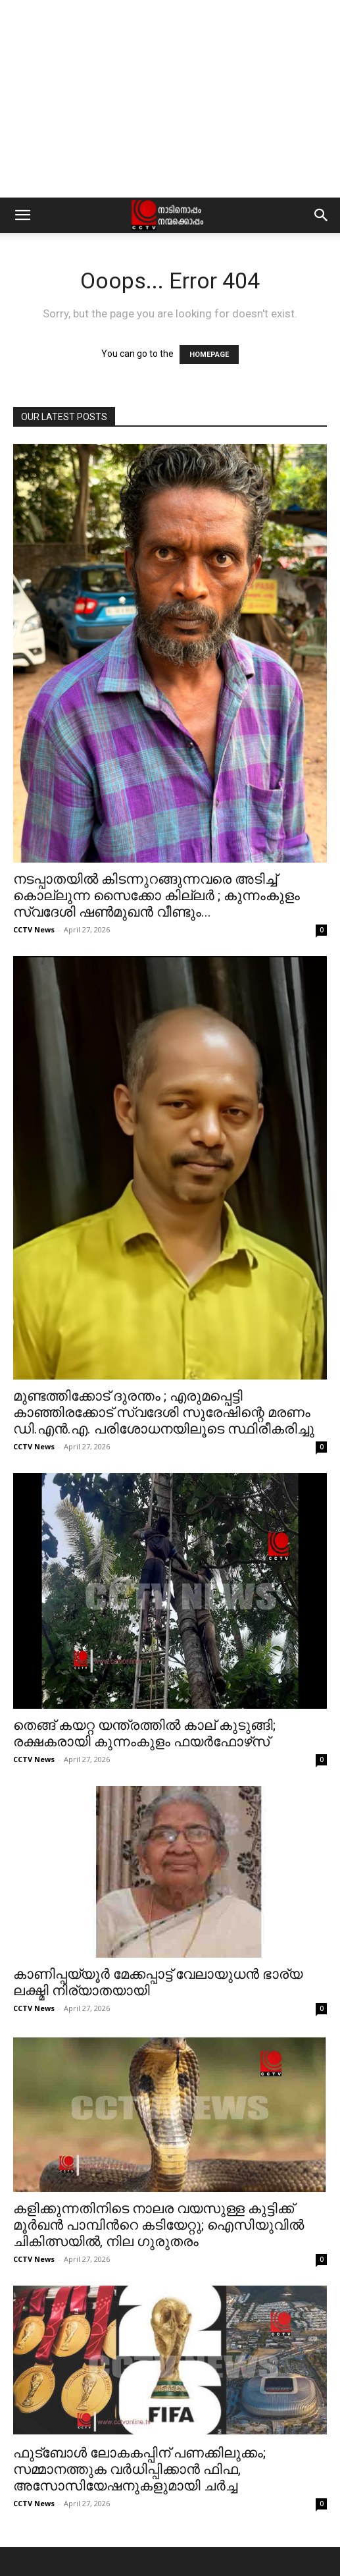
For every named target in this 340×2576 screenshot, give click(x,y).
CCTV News (34, 929)
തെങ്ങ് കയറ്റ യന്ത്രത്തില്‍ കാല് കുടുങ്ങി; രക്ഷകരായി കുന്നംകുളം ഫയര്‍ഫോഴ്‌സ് (144, 1733)
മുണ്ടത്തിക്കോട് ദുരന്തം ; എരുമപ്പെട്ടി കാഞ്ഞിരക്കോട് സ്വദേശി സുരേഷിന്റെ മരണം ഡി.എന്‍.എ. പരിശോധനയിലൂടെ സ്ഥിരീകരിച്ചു (163, 1412)
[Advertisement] (170, 99)
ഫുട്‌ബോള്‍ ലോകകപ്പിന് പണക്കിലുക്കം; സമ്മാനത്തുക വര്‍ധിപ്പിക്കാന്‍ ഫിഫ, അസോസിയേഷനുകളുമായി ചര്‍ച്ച (139, 2469)
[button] (22, 215)
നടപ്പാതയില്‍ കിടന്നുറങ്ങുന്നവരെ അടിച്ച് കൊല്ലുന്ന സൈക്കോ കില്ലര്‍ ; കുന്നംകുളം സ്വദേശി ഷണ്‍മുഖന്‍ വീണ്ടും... (156, 895)
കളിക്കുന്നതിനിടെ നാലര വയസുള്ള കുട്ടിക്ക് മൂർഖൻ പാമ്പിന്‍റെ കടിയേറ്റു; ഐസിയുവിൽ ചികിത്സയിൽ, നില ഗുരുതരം (158, 2225)
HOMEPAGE (209, 354)
